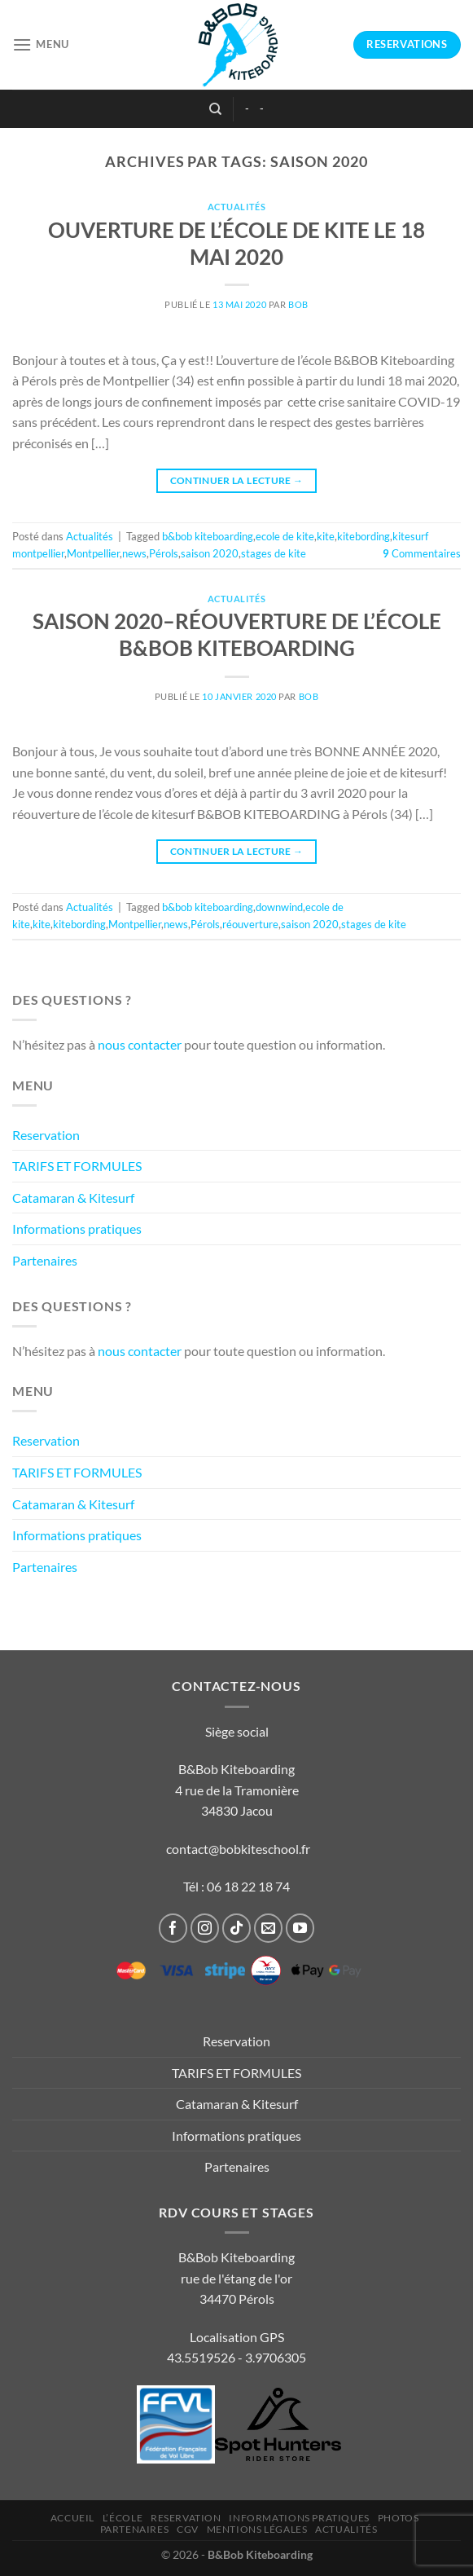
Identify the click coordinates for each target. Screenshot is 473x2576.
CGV (188, 2529)
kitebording (363, 536)
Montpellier (93, 553)
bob (298, 304)
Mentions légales (257, 2529)
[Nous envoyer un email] (268, 1928)
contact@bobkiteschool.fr (238, 1848)
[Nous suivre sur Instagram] (205, 1928)
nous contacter (140, 1044)
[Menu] (40, 44)
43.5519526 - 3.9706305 (236, 2357)
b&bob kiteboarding (207, 536)
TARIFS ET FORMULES (77, 1166)
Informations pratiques (77, 1228)
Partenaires (44, 1260)
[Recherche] (215, 109)
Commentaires (422, 553)
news (134, 553)
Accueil (72, 2518)
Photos (398, 2518)
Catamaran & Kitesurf (73, 1197)
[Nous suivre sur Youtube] (300, 1928)
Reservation (46, 1135)
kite (326, 536)
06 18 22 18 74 (248, 1886)
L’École (122, 2518)
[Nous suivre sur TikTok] (237, 1928)
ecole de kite (285, 536)
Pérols (163, 553)
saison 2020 (210, 553)
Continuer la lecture (237, 480)
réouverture (250, 924)
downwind (279, 907)
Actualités (237, 206)
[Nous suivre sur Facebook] (173, 1928)
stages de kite (273, 553)
